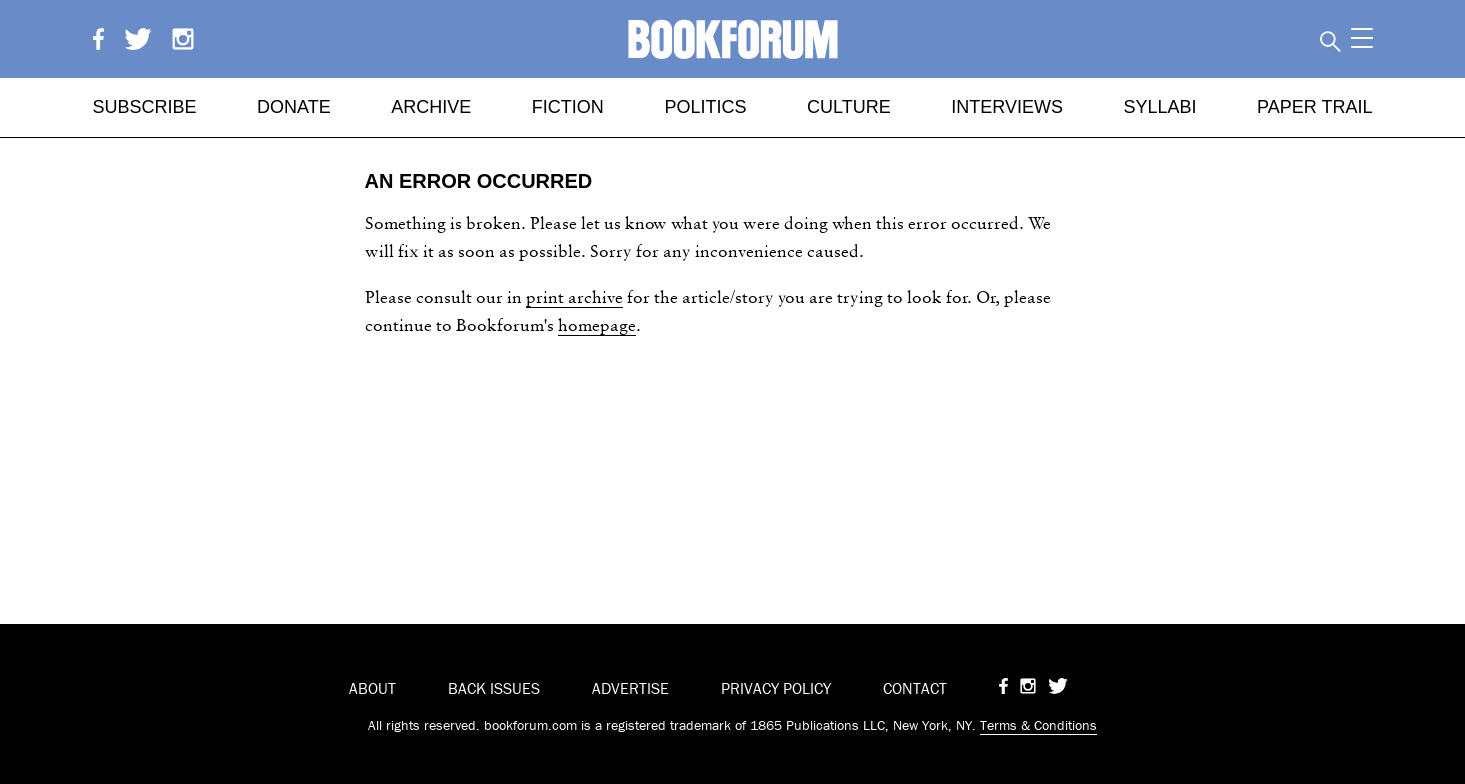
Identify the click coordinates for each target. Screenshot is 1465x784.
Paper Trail (1314, 107)
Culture (849, 107)
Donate (294, 107)
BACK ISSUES (494, 688)
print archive (574, 296)
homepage (597, 324)
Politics (705, 107)
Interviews (1007, 107)
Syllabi (1159, 107)
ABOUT (372, 688)
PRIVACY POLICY (776, 688)
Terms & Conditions (1038, 725)
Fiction (568, 107)
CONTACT (915, 688)
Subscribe (145, 107)
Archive (431, 107)
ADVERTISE (630, 688)
